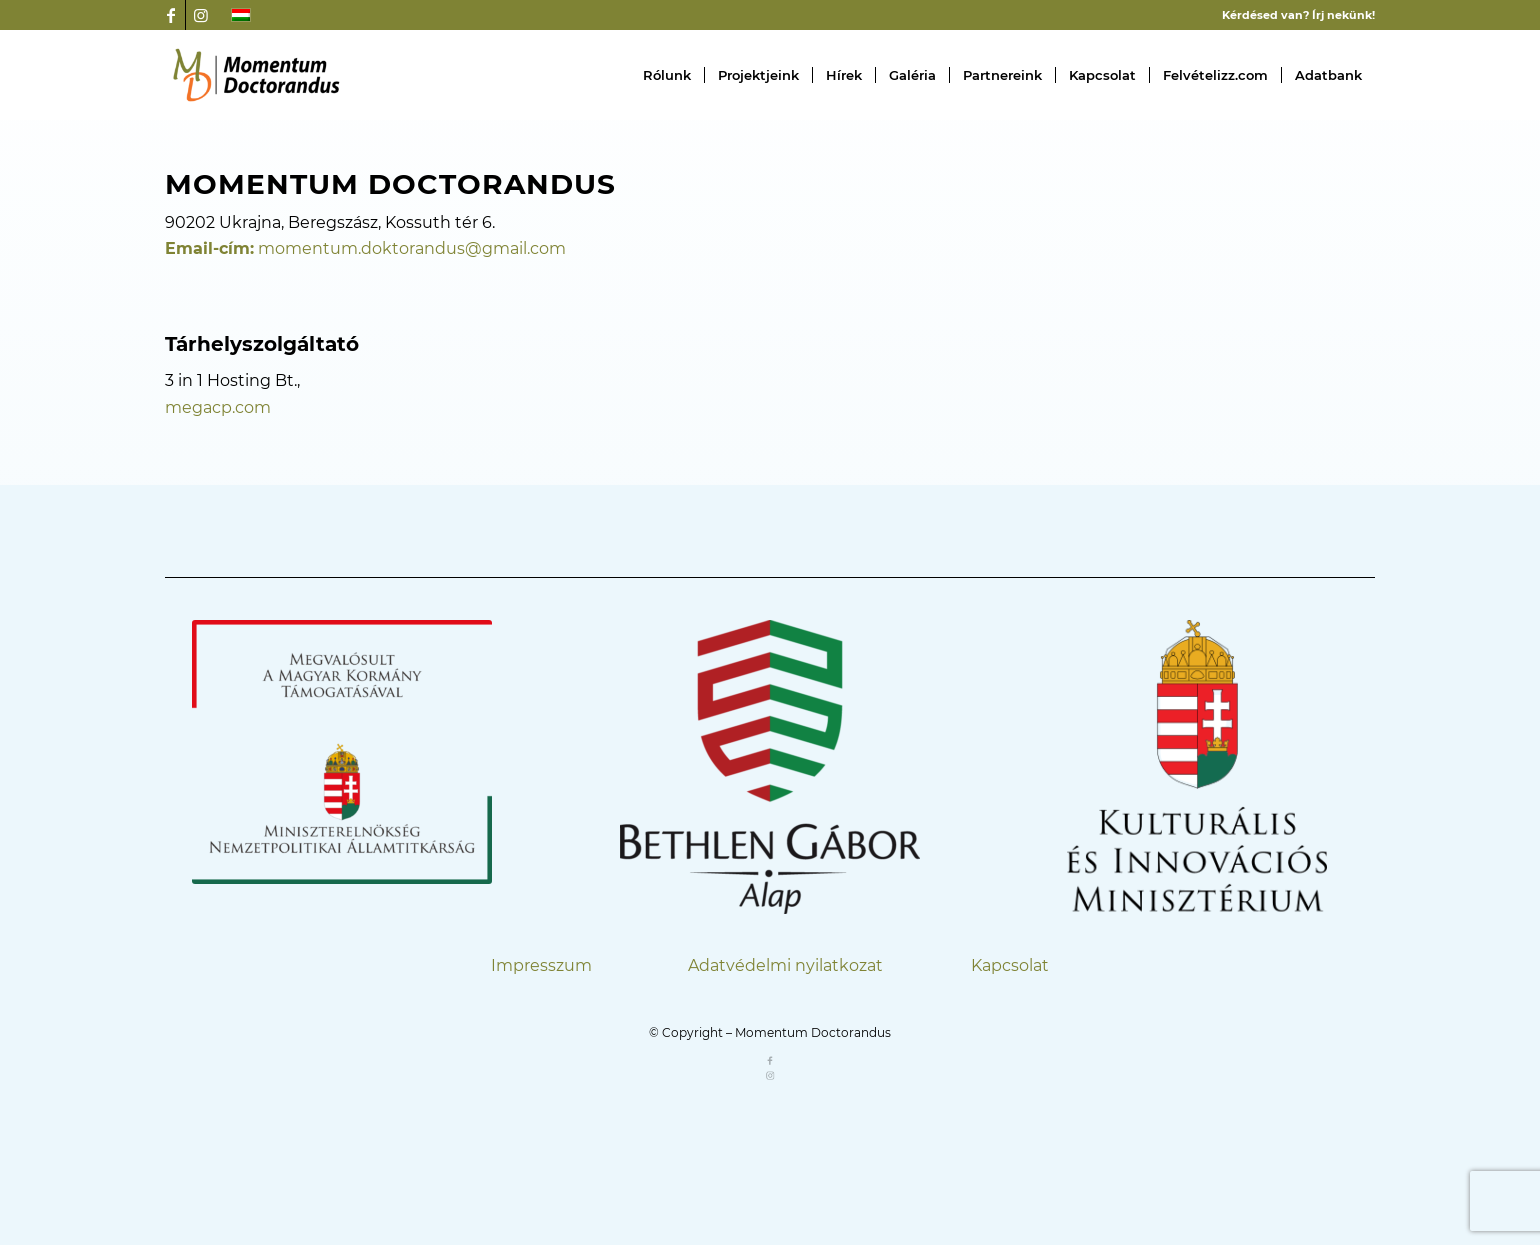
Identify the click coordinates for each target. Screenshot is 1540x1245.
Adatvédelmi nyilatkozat (785, 965)
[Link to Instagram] (201, 15)
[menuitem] (667, 75)
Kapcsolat (1010, 965)
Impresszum (541, 965)
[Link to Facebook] (170, 15)
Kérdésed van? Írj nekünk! (1298, 15)
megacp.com (218, 407)
